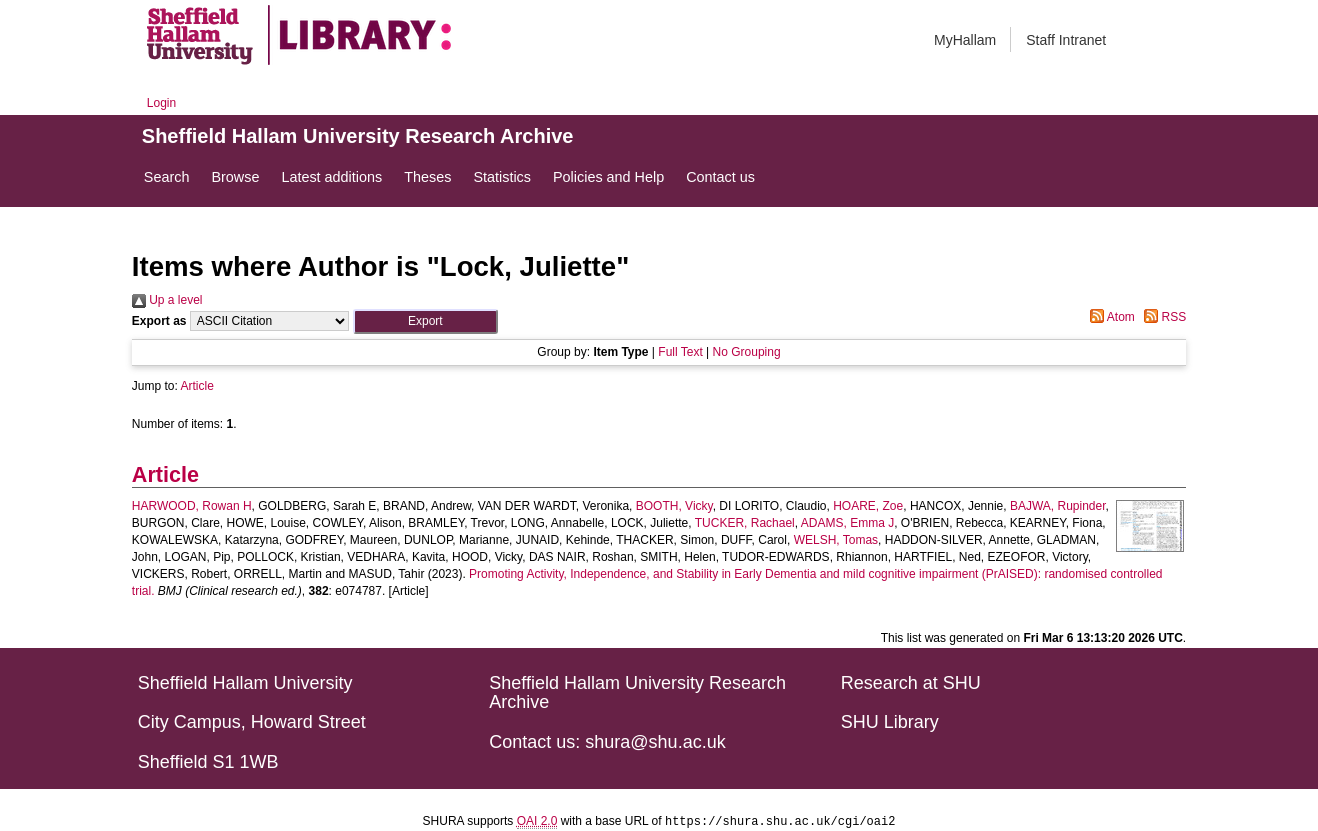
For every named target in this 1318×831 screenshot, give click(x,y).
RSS (1162, 317)
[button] (425, 321)
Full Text (680, 352)
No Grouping (747, 352)
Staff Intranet (1066, 40)
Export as (159, 321)
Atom (1109, 317)
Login (161, 103)
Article (197, 386)
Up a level (167, 300)
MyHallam (965, 40)
